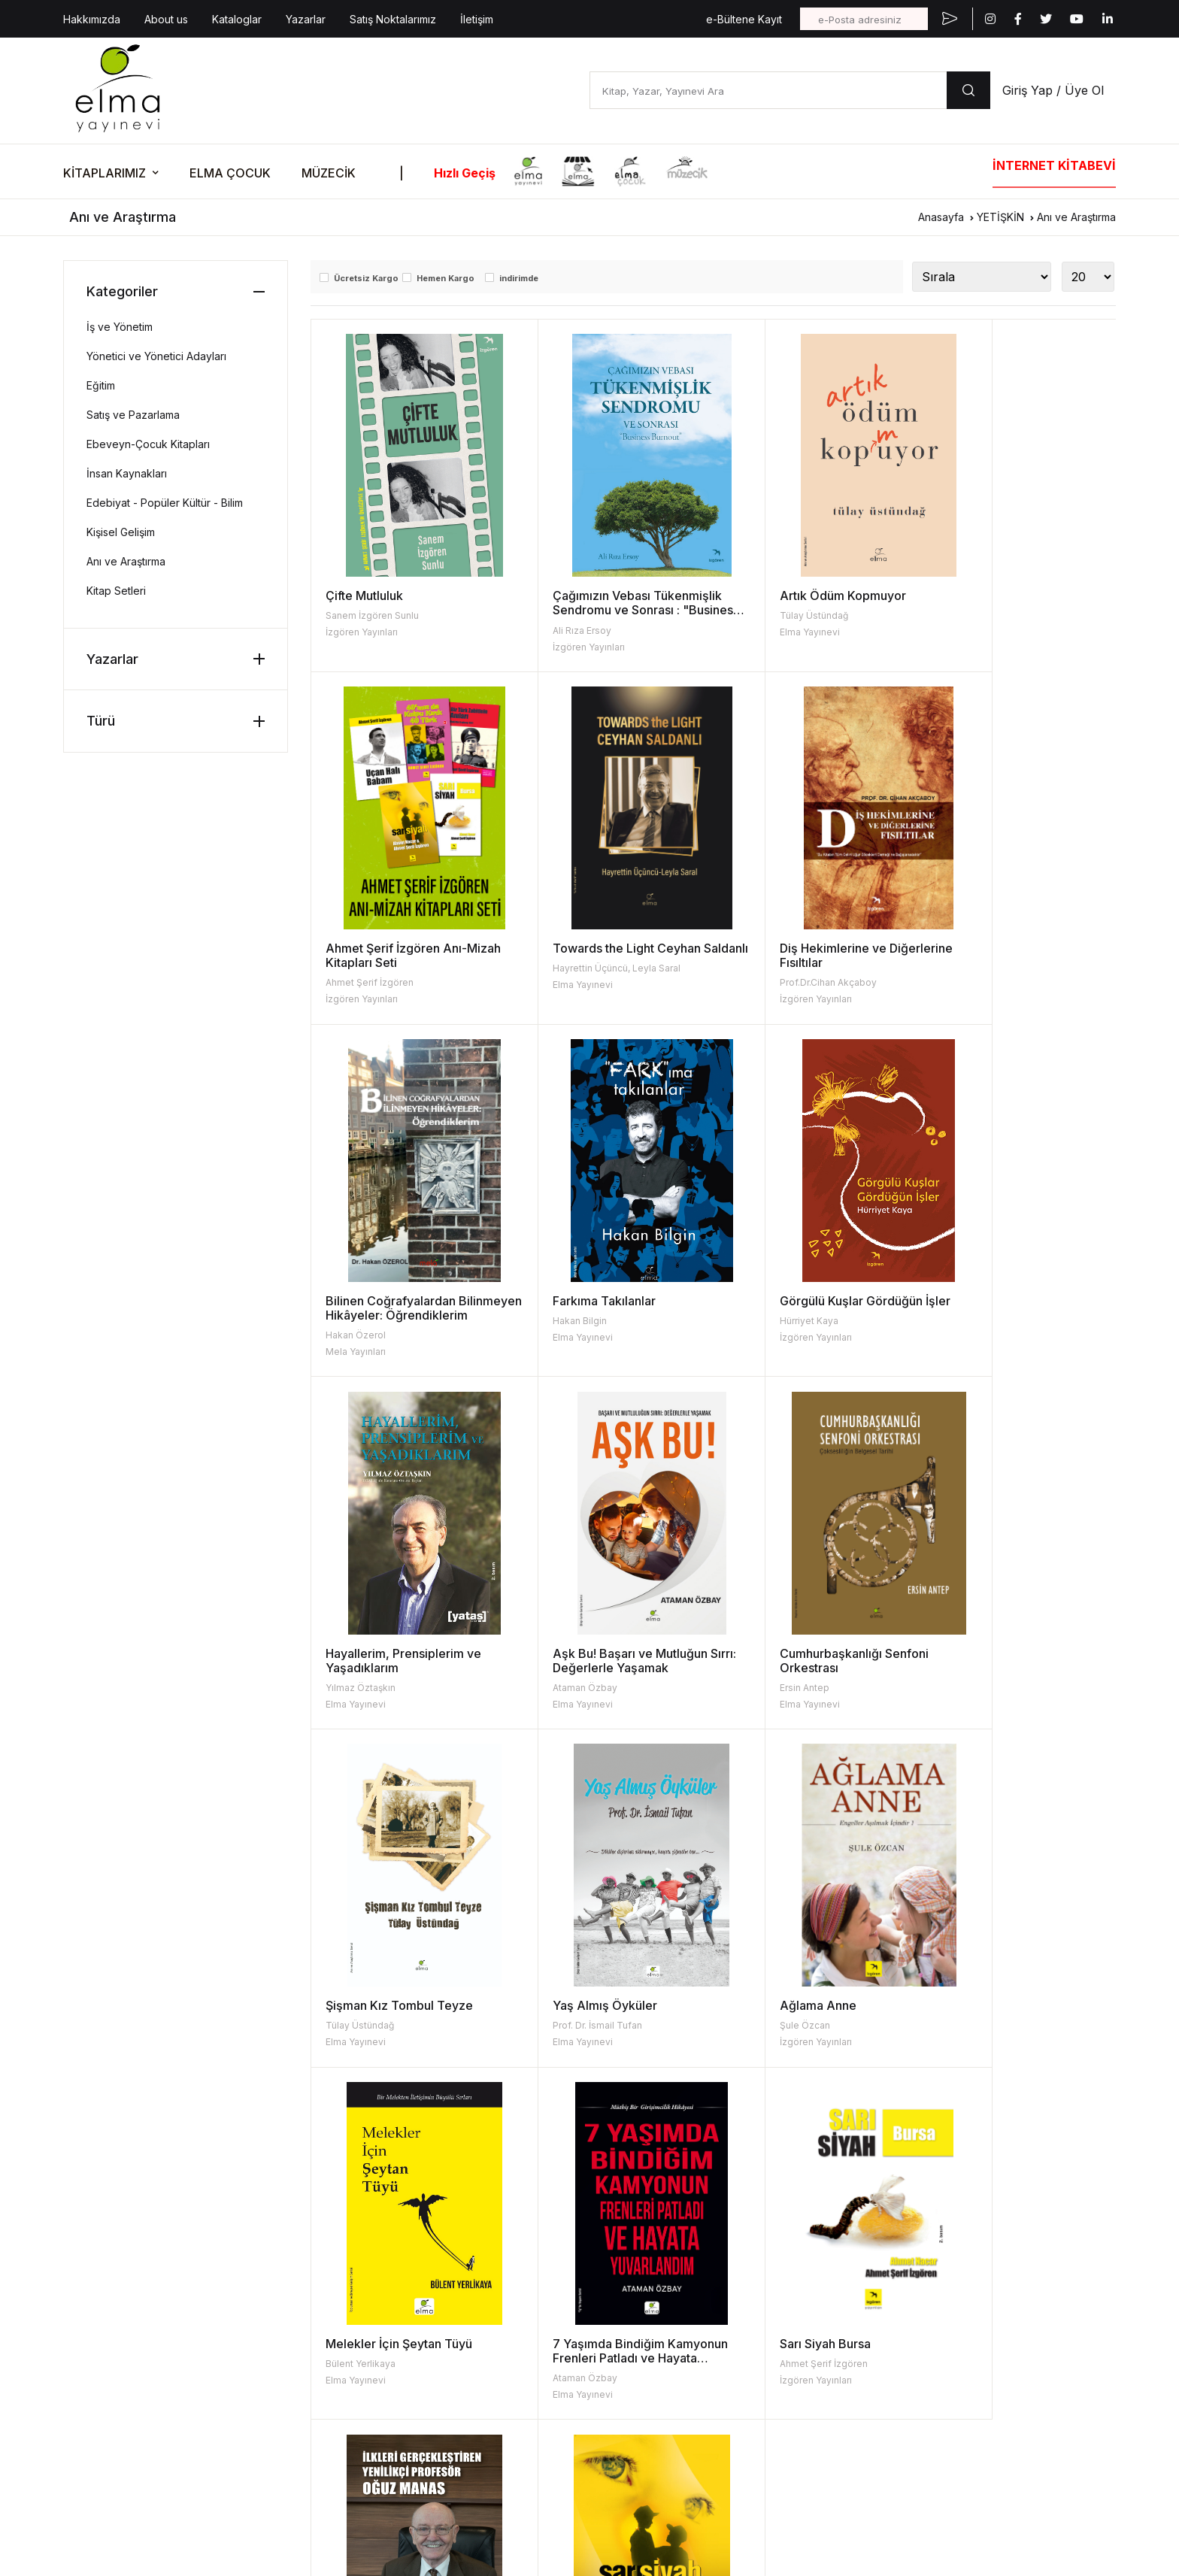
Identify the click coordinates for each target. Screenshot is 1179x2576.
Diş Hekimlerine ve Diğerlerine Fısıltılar (581, 955)
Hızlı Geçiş (465, 172)
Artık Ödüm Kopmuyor (791, 595)
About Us (354, 2254)
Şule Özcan (753, 1673)
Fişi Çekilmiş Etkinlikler (991, 2278)
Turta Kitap (560, 2278)
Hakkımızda (91, 19)
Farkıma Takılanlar (980, 948)
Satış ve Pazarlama (133, 414)
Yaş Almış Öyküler (579, 1653)
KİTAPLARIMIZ (104, 172)
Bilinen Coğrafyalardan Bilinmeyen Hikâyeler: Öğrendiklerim (793, 962)
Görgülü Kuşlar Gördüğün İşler (411, 1300)
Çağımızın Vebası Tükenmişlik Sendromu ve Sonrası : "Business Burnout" (611, 610)
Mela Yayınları (758, 999)
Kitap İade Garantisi (783, 2302)
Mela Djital (559, 2471)
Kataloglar (237, 19)
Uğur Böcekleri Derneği (592, 2399)
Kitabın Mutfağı (973, 2254)
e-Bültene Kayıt (744, 19)
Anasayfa (941, 217)
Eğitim (100, 385)
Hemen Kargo (445, 278)
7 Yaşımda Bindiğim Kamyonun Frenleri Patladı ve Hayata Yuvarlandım (408, 2005)
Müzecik (555, 2326)
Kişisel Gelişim (120, 532)
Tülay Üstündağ (762, 615)
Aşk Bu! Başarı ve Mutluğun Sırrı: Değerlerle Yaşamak (805, 1308)
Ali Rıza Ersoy (556, 630)
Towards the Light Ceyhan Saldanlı (400, 955)
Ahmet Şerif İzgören (973, 630)
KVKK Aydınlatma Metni (114, 2424)
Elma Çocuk (563, 2254)
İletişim (476, 19)
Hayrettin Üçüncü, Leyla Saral (389, 982)
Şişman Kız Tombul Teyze (399, 1653)
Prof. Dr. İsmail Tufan (572, 1673)
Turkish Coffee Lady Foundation (613, 2423)
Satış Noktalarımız (393, 19)
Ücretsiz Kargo (366, 278)
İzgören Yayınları (362, 632)
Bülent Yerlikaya (964, 1673)
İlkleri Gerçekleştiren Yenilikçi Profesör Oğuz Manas (813, 1998)
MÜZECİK (329, 172)
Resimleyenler (770, 2254)
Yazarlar (306, 19)
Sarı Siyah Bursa (572, 1991)
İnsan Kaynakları (126, 473)
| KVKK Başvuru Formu (221, 2424)
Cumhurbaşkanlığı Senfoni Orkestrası (1003, 1308)
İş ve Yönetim (119, 326)
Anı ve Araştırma (1076, 217)
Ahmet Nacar (957, 2011)
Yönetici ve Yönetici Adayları (156, 356)
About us (166, 19)
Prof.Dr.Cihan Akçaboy (575, 982)
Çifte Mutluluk (364, 595)
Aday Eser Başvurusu (787, 2326)
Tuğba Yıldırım (759, 2025)
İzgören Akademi (576, 2374)
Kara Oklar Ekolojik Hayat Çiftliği (613, 2350)
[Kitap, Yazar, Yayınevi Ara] (768, 90)
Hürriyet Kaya (355, 1320)
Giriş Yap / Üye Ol (1053, 90)
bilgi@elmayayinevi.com (122, 2332)
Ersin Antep (954, 1335)
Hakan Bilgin (956, 968)
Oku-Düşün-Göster (983, 2302)
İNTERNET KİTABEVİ (1054, 165)
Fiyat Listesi (360, 2302)
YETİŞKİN (1000, 217)
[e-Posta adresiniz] (864, 19)
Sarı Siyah (957, 1991)
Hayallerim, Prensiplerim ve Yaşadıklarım (605, 1308)
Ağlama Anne (766, 1653)
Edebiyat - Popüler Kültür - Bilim (164, 502)
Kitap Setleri (116, 590)
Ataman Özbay (760, 1335)
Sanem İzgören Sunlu (372, 615)
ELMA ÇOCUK (230, 172)
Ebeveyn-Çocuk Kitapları (148, 444)
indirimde (518, 278)
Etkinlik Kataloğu (977, 2230)
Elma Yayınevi (758, 632)
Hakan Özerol (758, 982)
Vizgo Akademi (571, 2447)
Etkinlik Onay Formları (989, 2326)
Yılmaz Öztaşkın (562, 1335)
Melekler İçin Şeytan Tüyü (1002, 1653)
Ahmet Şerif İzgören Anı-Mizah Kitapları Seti (1000, 602)
